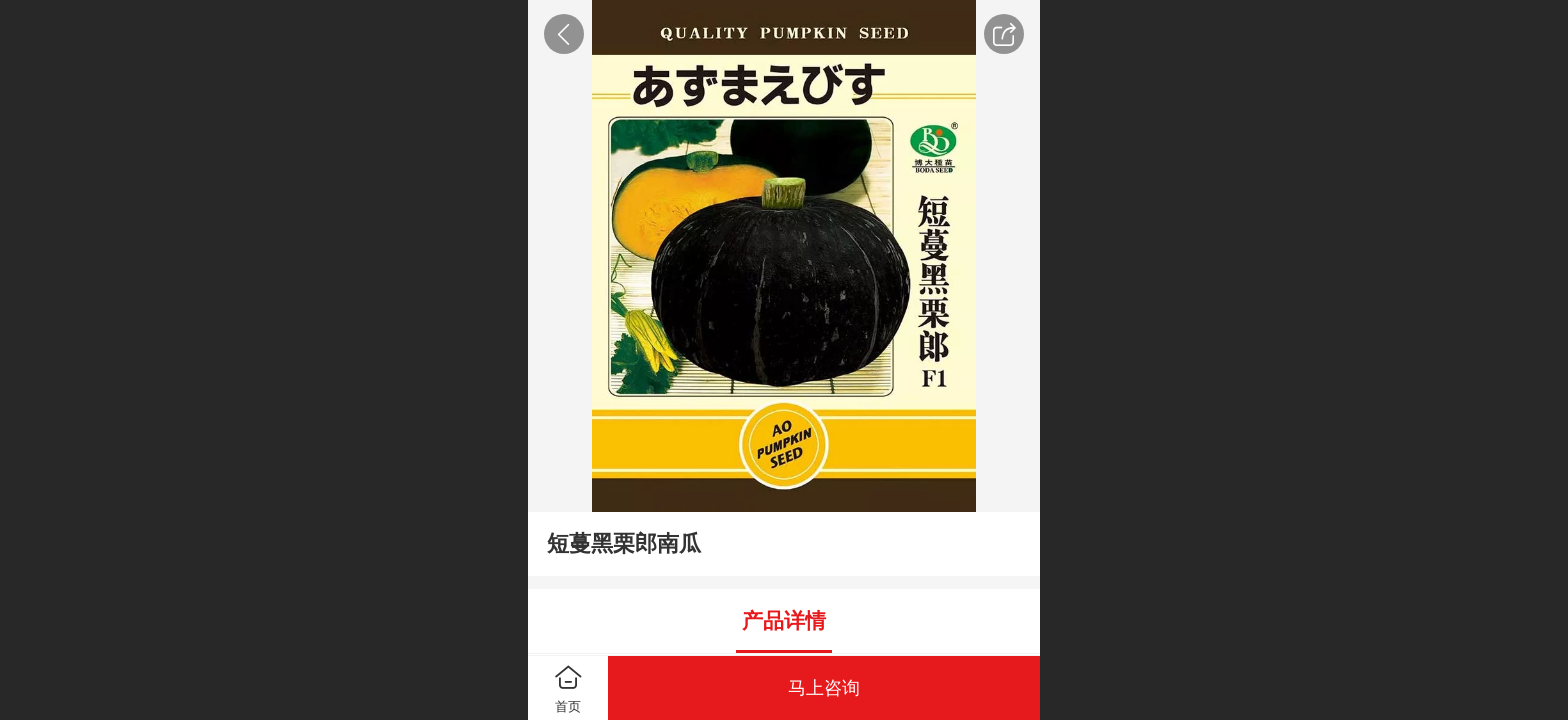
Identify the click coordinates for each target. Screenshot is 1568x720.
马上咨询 (824, 688)
